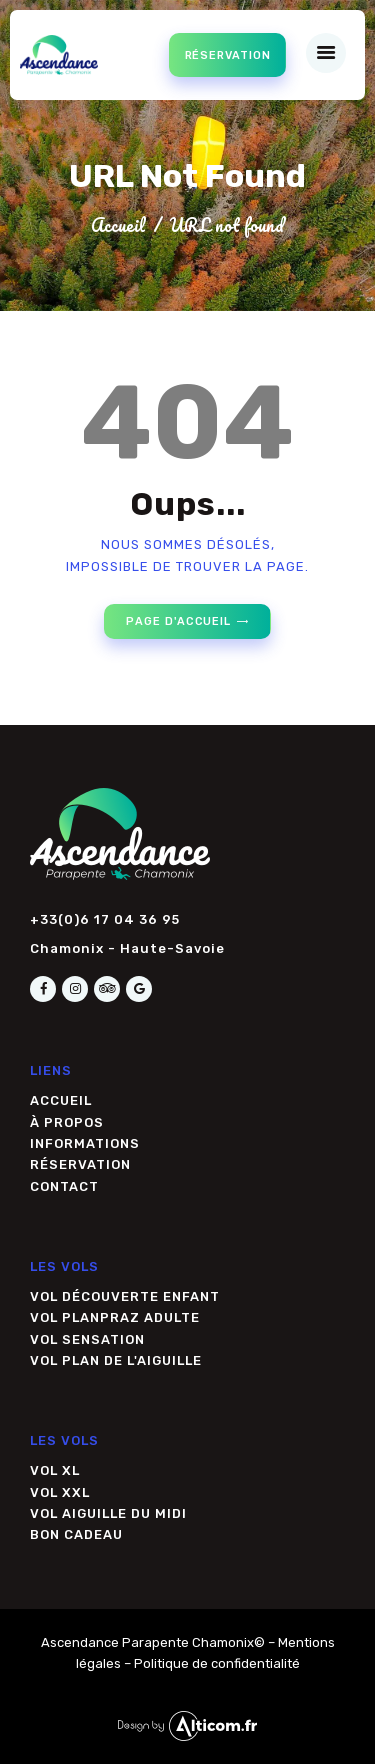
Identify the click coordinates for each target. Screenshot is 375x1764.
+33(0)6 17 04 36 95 (105, 919)
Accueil (118, 225)
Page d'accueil (178, 621)
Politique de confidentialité (217, 1663)
